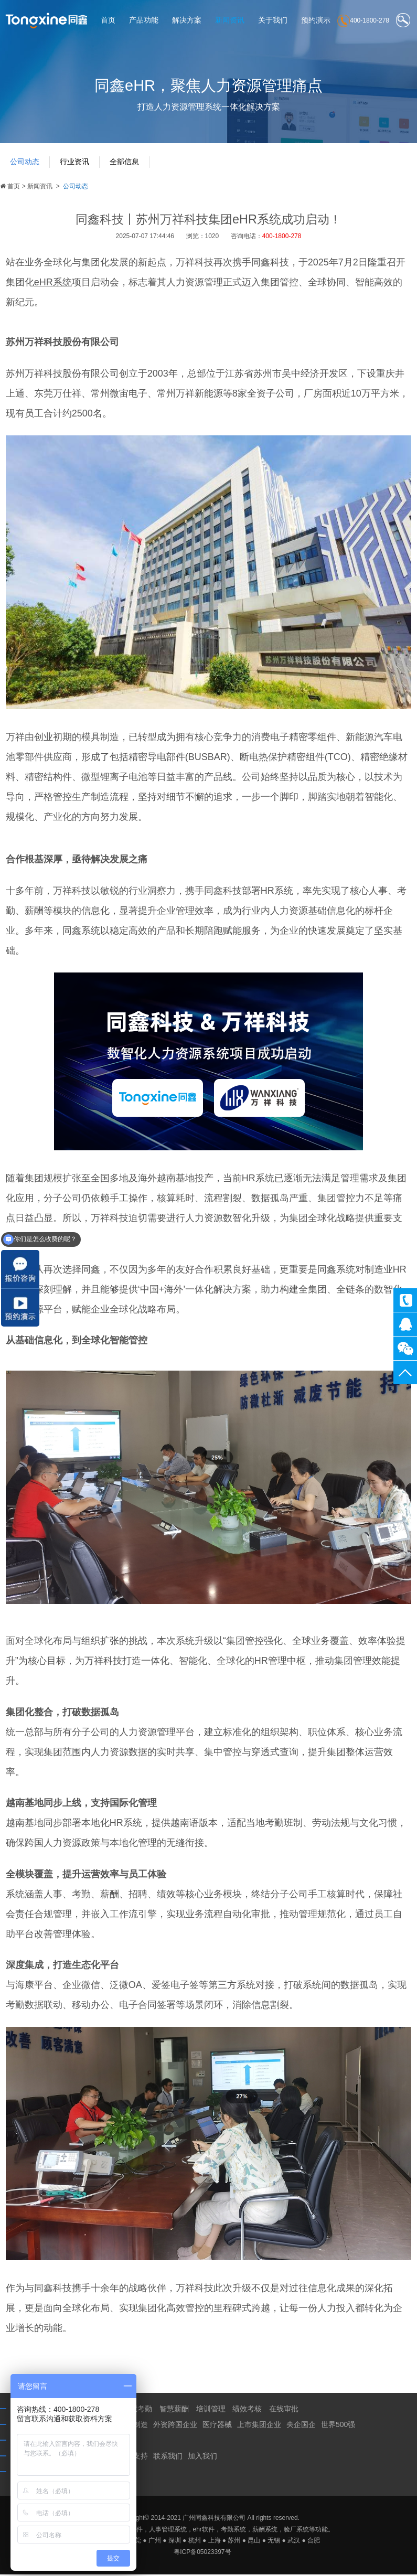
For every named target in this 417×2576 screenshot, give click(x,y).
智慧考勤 (137, 2411)
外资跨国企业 (175, 2426)
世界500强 (338, 2426)
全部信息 (127, 165)
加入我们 (202, 2458)
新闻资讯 (229, 20)
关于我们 (272, 20)
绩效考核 (247, 2411)
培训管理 (211, 2411)
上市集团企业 (259, 2426)
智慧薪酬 (174, 2411)
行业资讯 (76, 165)
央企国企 (301, 2426)
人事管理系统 (168, 2531)
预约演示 (315, 20)
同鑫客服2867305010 (405, 1324)
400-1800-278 (405, 1300)
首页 (108, 20)
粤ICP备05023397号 (202, 2553)
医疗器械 (217, 2426)
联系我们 (168, 2458)
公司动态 (25, 165)
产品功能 (143, 20)
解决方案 (186, 20)
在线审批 (283, 2411)
